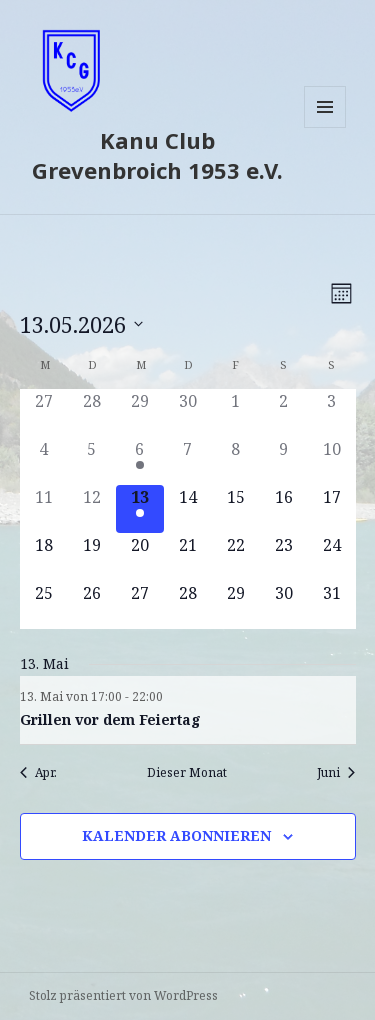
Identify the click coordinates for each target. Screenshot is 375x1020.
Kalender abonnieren (176, 835)
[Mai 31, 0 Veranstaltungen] (332, 605)
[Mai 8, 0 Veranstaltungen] (236, 461)
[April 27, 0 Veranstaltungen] (44, 413)
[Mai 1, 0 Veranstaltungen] (236, 413)
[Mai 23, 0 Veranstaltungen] (284, 557)
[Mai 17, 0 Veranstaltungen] (332, 509)
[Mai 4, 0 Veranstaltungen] (44, 461)
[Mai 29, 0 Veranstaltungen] (236, 605)
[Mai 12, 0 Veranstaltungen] (92, 509)
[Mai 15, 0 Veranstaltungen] (236, 509)
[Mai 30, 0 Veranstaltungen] (284, 605)
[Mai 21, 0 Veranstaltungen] (188, 557)
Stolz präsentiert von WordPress (123, 995)
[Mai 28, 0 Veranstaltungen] (188, 605)
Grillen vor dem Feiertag (110, 719)
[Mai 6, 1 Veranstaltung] (140, 461)
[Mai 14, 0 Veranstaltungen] (188, 509)
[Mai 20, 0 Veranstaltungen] (140, 557)
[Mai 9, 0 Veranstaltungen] (284, 461)
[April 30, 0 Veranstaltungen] (188, 413)
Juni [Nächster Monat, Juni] (336, 773)
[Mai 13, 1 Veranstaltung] (140, 509)
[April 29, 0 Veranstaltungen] (140, 413)
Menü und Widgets (325, 127)
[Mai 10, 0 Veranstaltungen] (332, 461)
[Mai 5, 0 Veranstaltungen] (92, 461)
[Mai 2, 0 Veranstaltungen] (284, 413)
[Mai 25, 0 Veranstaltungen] (44, 605)
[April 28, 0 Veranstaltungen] (92, 413)
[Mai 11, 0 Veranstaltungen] (44, 509)
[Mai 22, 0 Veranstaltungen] (236, 557)
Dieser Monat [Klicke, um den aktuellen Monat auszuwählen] (187, 773)
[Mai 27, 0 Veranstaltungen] (140, 605)
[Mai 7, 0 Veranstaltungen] (188, 461)
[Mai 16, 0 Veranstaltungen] (284, 509)
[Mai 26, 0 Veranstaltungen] (92, 605)
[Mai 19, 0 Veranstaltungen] (92, 557)
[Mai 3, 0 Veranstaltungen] (332, 413)
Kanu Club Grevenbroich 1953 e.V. (157, 155)
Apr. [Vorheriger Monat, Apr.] (38, 773)
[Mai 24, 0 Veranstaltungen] (332, 557)
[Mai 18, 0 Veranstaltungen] (44, 557)
